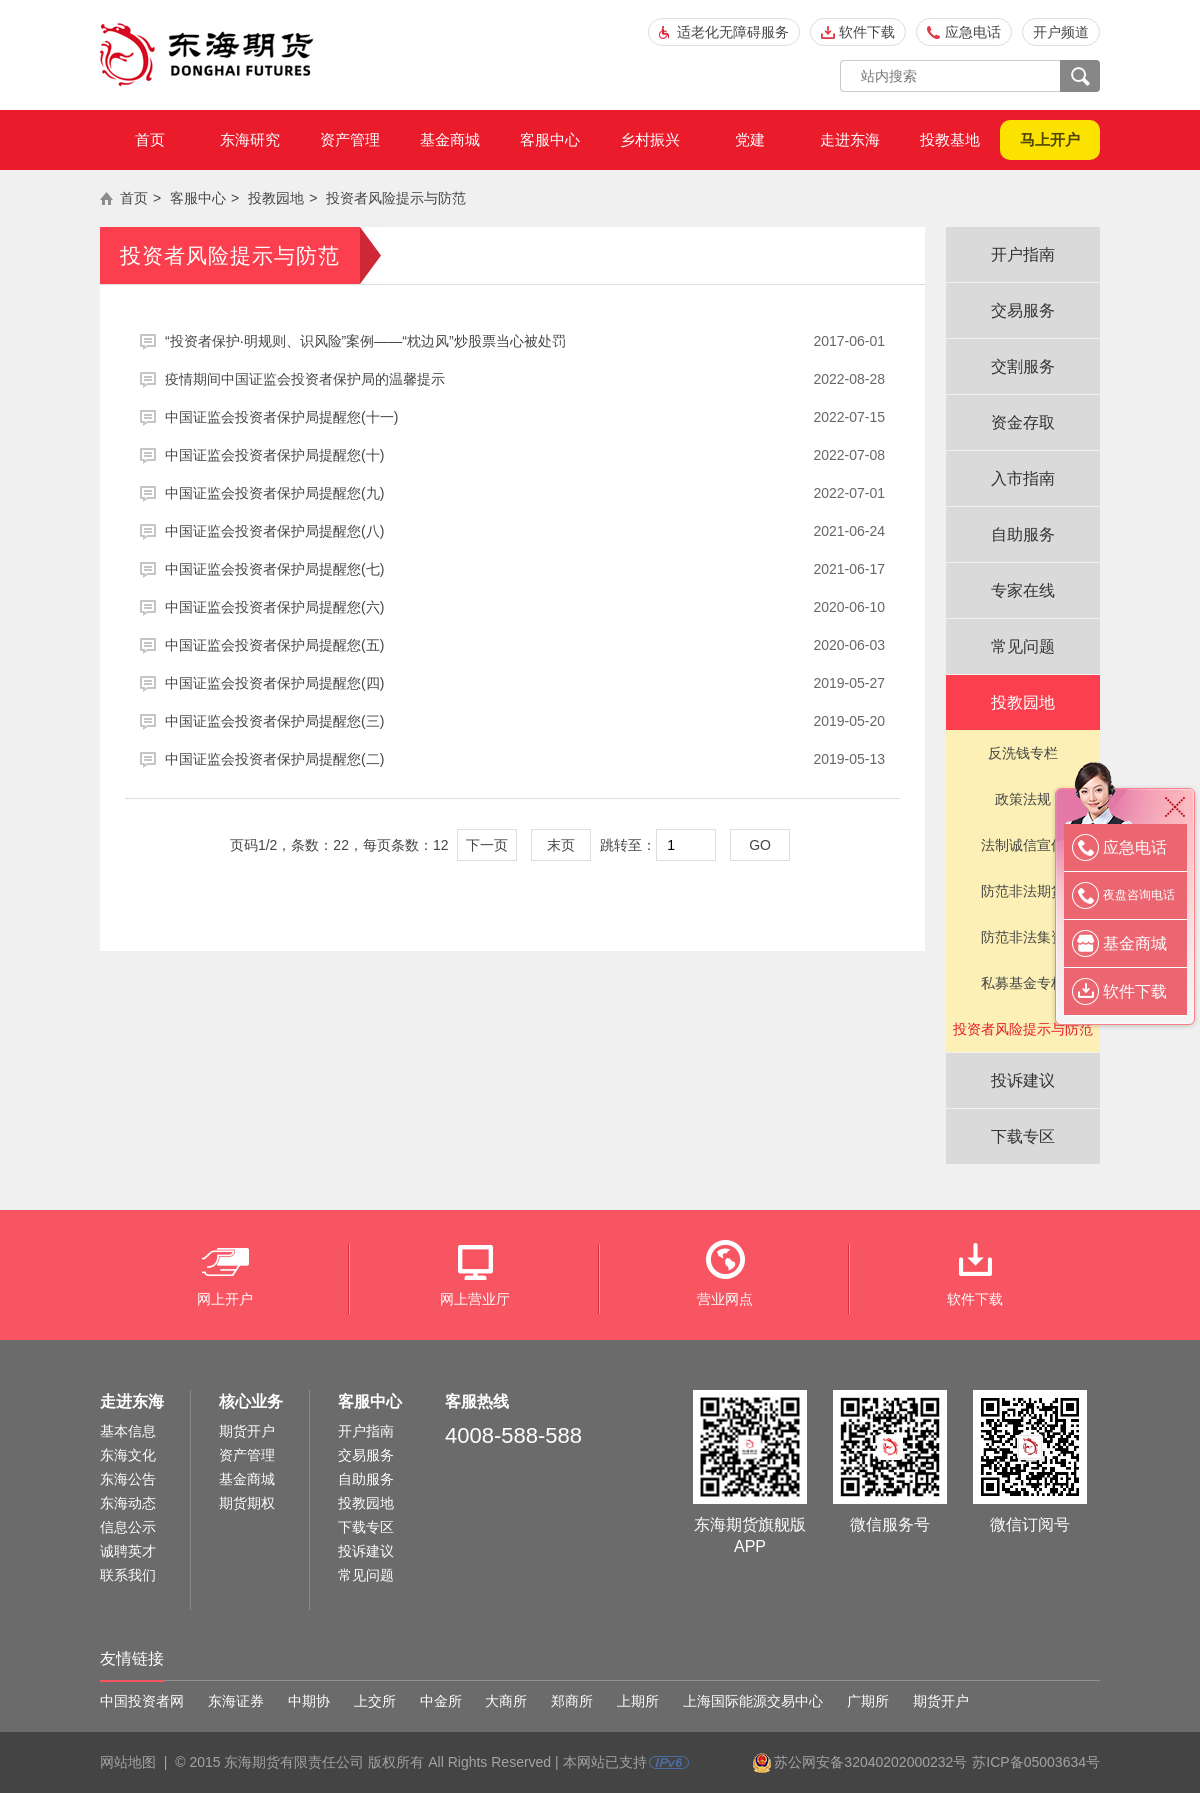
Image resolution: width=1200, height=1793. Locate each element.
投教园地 (276, 198)
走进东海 (850, 139)
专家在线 (1023, 590)
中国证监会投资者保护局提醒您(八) (525, 531)
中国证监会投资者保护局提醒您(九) (525, 493)
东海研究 (250, 139)
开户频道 (1061, 32)
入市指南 (1023, 478)
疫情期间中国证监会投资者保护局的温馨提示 (525, 379)
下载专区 (1023, 1136)
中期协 (309, 1701)
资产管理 (350, 139)
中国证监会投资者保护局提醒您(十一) (525, 417)
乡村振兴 (650, 139)
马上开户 (1050, 139)
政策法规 (1023, 799)
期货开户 (247, 1431)
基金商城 (450, 139)
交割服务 (1023, 366)
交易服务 (1023, 310)
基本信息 (128, 1431)
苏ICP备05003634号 (1036, 1762)
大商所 (506, 1701)
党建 (750, 139)
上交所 (375, 1701)
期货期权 (247, 1503)
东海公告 (128, 1479)
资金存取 (1023, 422)
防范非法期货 (1023, 891)
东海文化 (128, 1455)
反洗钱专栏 (1023, 753)
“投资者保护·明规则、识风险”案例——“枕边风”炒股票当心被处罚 (525, 341)
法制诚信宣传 (1023, 845)
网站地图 (128, 1762)
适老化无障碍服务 (733, 32)
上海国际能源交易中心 (753, 1701)
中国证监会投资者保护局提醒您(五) (525, 645)
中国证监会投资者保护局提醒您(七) (525, 569)
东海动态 (128, 1503)
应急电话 (973, 32)
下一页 (487, 845)
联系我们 (128, 1575)
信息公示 (128, 1527)
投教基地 (950, 139)
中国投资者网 (142, 1701)
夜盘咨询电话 (1139, 895)
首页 (150, 139)
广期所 (868, 1701)
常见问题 (1023, 646)
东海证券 (236, 1701)
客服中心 (550, 139)
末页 (561, 845)
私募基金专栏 (1023, 983)
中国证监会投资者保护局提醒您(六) (525, 607)
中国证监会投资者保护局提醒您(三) (525, 721)
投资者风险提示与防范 (396, 198)
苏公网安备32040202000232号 (870, 1762)
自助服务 (1023, 534)
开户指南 (1023, 254)
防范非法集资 (1023, 937)
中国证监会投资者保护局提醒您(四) (525, 683)
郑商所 (572, 1701)
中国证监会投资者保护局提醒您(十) (525, 455)
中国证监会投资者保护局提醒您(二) (525, 759)
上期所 (638, 1701)
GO (760, 845)
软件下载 (867, 32)
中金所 (441, 1701)
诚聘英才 (128, 1551)
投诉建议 (1023, 1080)
